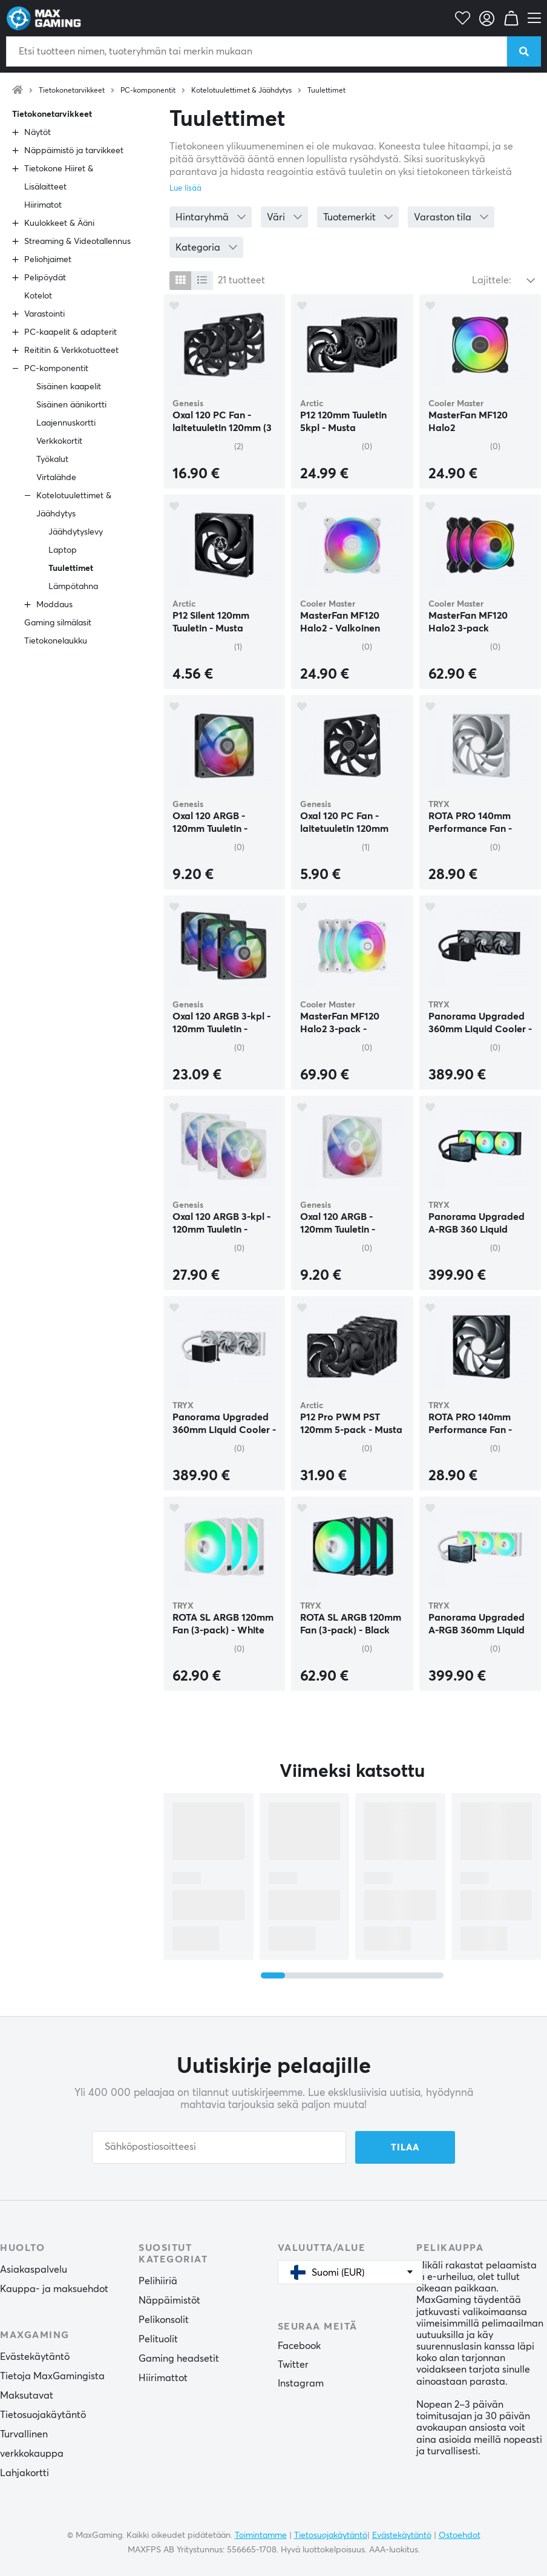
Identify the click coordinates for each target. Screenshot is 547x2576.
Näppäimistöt (169, 2300)
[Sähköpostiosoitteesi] (219, 2147)
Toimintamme (261, 2535)
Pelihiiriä (158, 2281)
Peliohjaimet (47, 259)
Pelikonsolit (164, 2320)
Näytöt (37, 132)
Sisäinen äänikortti (71, 405)
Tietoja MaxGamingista (52, 2376)
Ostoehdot (459, 2535)
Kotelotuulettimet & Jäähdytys (241, 90)
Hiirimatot (43, 205)
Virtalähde (56, 477)
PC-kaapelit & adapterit (70, 332)
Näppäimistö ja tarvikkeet (73, 151)
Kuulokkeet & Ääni (59, 223)
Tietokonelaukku (55, 641)
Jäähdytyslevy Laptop (75, 541)
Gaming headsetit (179, 2359)
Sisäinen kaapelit (68, 387)
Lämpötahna (73, 586)
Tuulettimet (326, 90)
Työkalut (52, 459)
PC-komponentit (147, 90)
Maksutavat (26, 2395)
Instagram (301, 2383)
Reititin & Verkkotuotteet (71, 350)
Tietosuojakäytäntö (43, 2415)
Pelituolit (158, 2339)
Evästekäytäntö (35, 2357)
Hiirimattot (163, 2378)
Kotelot (38, 296)
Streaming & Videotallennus (77, 241)
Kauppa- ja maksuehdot (54, 2289)
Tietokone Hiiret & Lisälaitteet (58, 178)
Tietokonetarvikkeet (72, 90)
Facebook (299, 2346)
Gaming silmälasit (57, 623)
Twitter (293, 2365)
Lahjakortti (24, 2473)
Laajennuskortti (66, 423)
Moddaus (54, 605)
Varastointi (44, 314)
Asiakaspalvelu (33, 2270)
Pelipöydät (45, 278)
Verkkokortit (59, 441)
